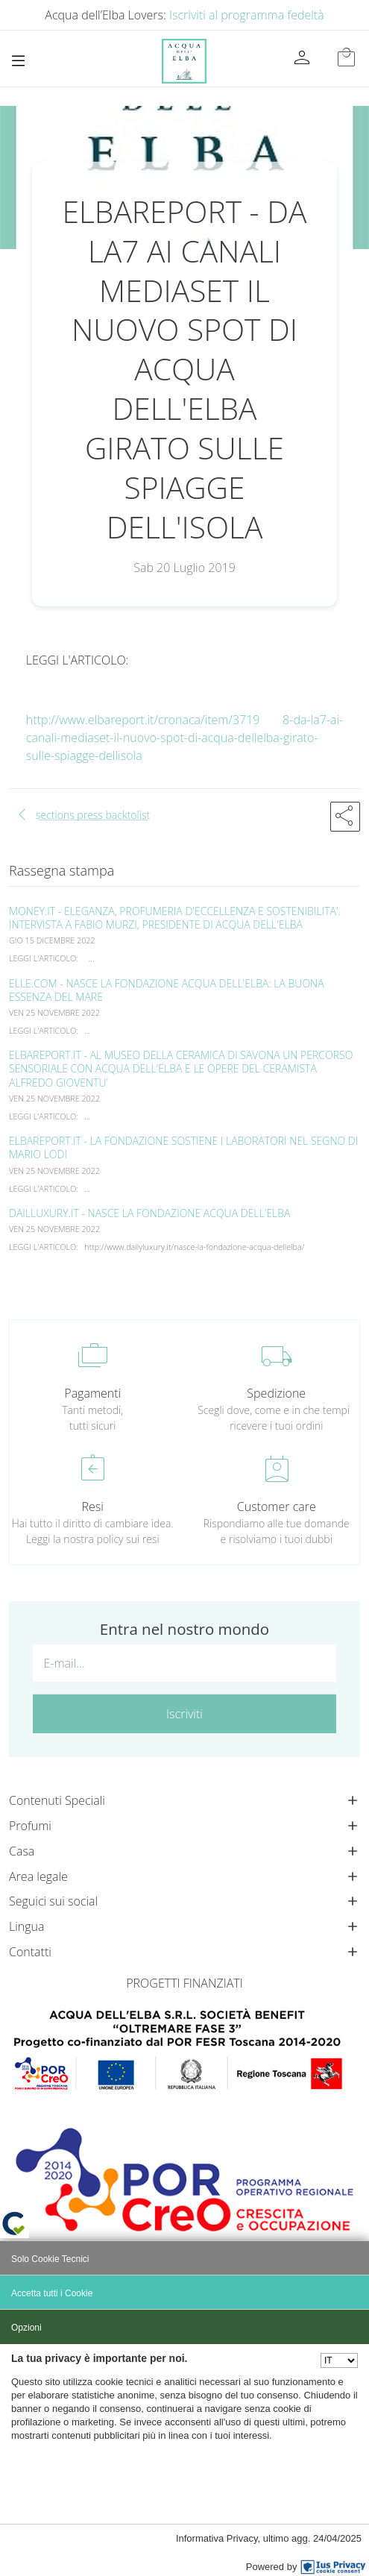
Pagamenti (92, 1393)
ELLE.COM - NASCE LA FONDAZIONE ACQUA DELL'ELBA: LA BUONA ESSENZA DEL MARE (166, 990)
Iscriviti (184, 1714)
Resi (93, 1506)
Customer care (276, 1506)
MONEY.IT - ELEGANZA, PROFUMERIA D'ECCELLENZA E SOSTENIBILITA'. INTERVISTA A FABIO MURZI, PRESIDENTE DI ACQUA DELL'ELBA (175, 918)
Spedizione (276, 1393)
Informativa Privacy (217, 2538)
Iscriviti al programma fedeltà (246, 15)
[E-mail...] (184, 1663)
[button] (345, 817)
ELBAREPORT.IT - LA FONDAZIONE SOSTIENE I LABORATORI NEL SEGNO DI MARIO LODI (183, 1147)
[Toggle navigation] (18, 60)
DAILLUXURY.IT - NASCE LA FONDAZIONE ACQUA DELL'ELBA (150, 1213)
